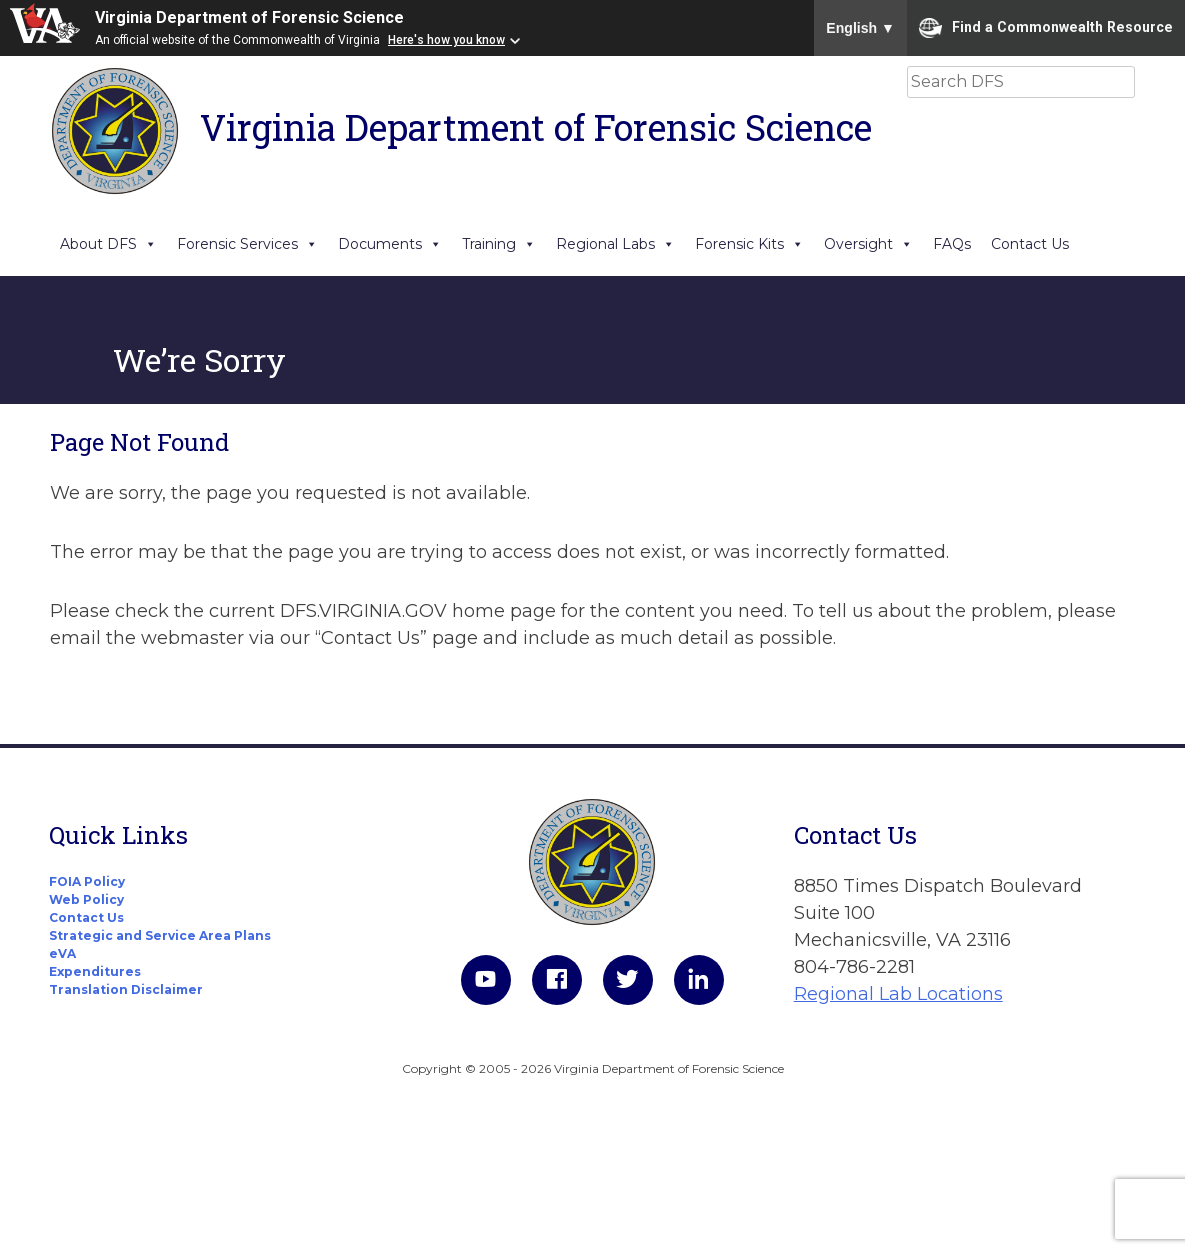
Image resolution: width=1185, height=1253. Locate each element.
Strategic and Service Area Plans (160, 935)
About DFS (108, 244)
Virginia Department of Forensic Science (249, 17)
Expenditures (95, 971)
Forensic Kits (749, 244)
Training (499, 244)
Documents (390, 244)
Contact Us (1030, 244)
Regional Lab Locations (898, 994)
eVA (62, 953)
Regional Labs (615, 244)
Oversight (868, 244)
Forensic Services (247, 244)
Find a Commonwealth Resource (1046, 28)
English (860, 28)
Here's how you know (446, 40)
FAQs (952, 244)
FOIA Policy (87, 881)
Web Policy (86, 899)
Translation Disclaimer (126, 989)
